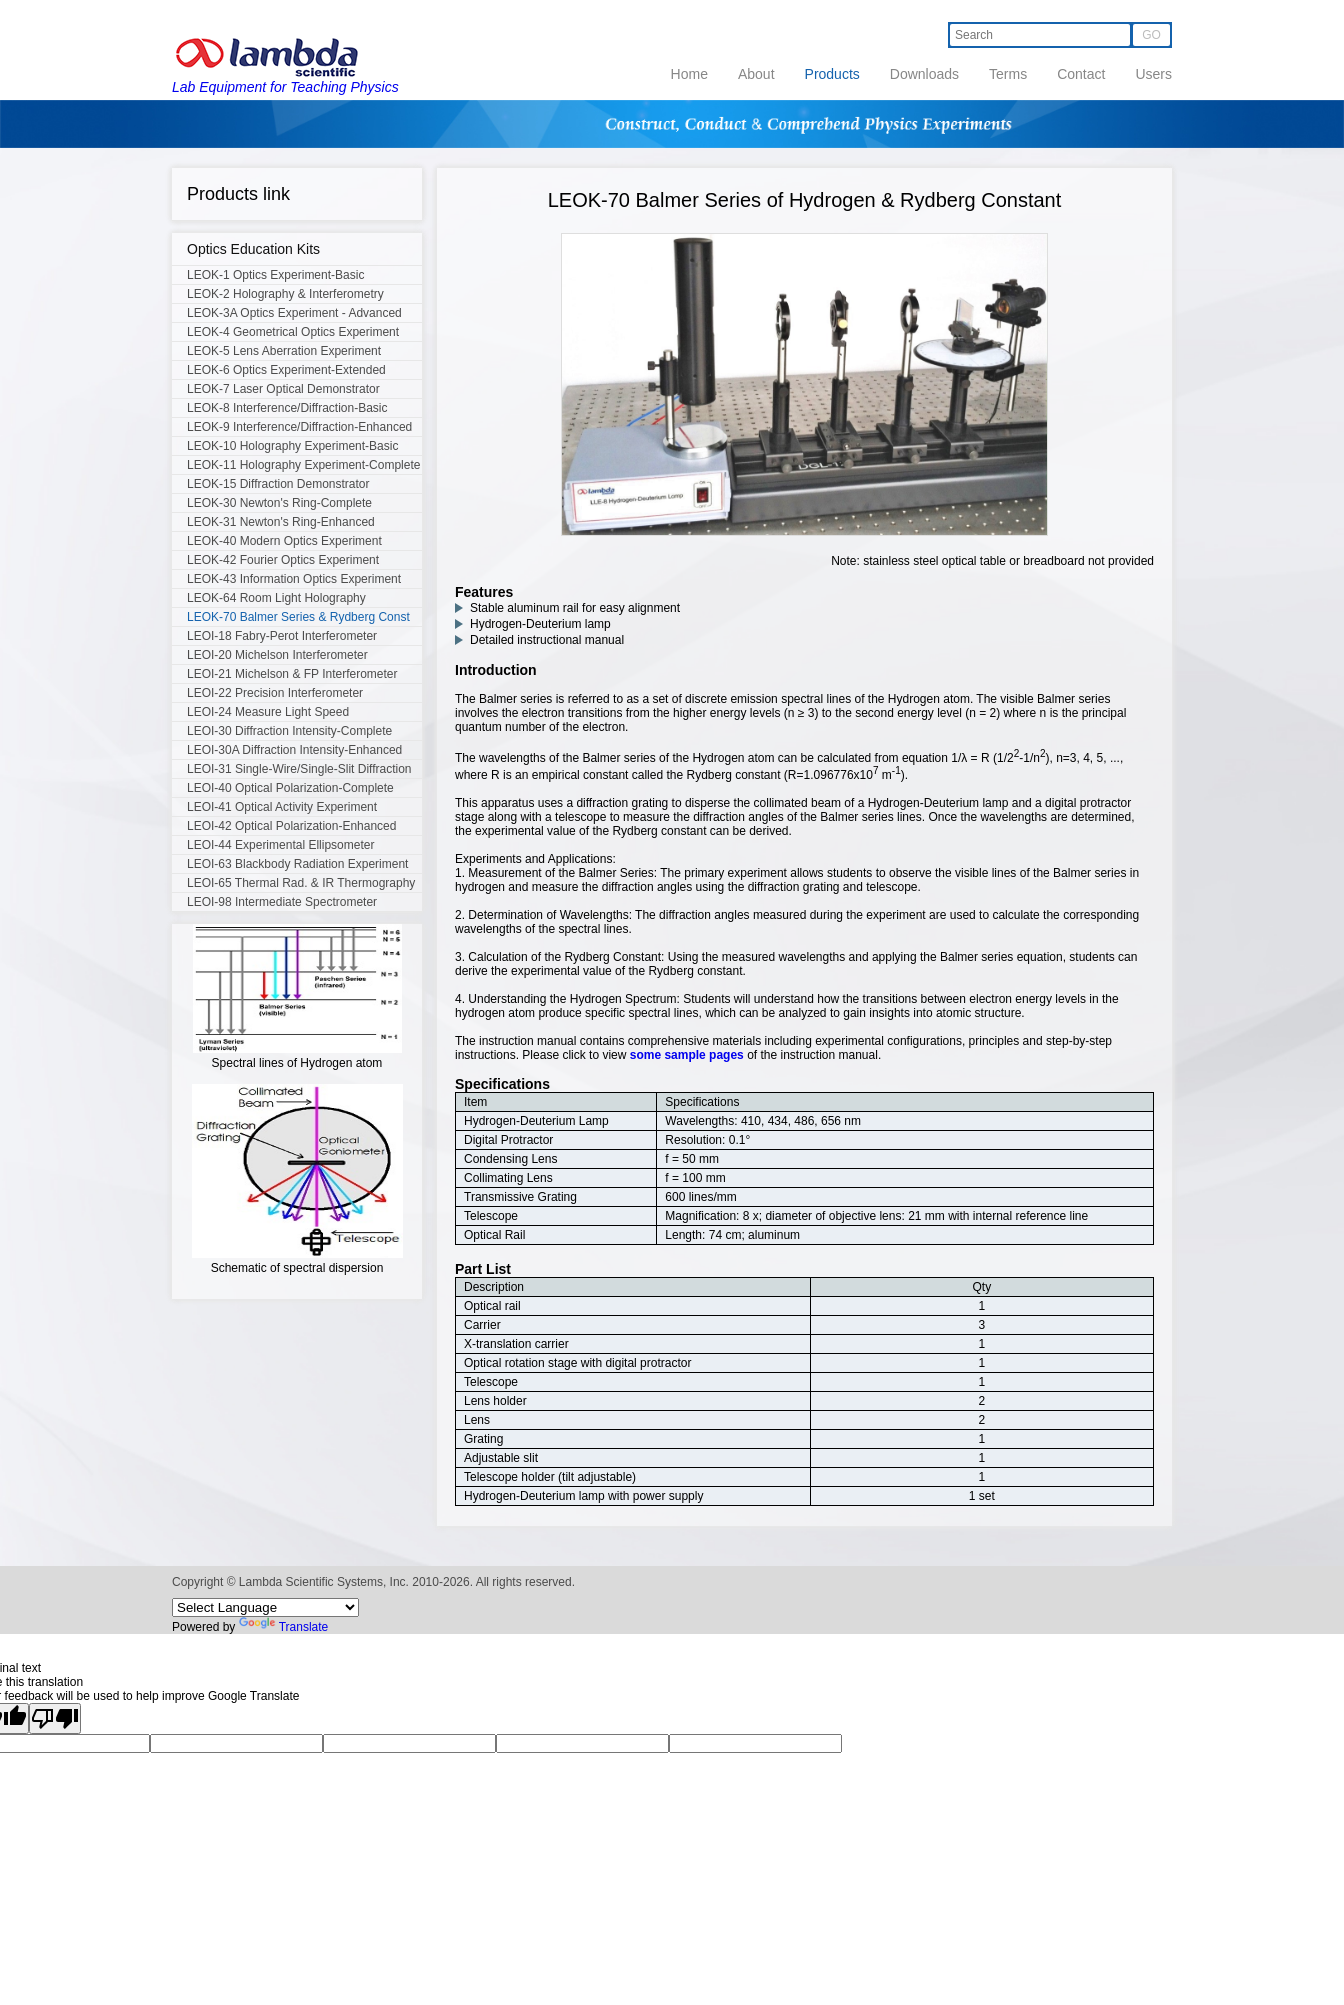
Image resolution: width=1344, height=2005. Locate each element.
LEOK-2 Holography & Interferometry (285, 294)
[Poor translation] (55, 1718)
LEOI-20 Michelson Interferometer (277, 655)
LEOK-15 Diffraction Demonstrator (278, 484)
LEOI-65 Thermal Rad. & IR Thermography (301, 883)
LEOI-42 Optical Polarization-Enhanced (291, 826)
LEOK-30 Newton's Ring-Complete (279, 503)
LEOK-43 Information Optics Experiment (294, 579)
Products (832, 74)
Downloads (924, 74)
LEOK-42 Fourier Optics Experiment (283, 560)
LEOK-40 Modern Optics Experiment (284, 541)
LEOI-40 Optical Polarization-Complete (290, 788)
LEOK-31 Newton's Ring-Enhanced (281, 522)
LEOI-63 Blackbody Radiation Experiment (297, 864)
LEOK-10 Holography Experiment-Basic (292, 446)
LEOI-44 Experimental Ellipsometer (280, 845)
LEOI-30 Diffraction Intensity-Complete (289, 731)
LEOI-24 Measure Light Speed (268, 712)
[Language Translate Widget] (265, 1607)
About (756, 74)
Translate (284, 1627)
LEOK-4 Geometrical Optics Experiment (293, 332)
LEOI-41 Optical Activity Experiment (282, 807)
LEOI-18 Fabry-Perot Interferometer (282, 636)
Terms (1008, 74)
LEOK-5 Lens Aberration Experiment (284, 351)
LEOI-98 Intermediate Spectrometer (282, 902)
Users (1153, 74)
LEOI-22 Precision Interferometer (275, 693)
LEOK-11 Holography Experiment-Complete (303, 465)
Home (689, 74)
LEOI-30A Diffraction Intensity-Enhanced (294, 750)
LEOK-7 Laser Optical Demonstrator (283, 389)
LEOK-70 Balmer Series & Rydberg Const (298, 617)
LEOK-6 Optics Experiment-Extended (286, 370)
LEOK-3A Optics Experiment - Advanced (294, 313)
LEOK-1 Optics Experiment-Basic (275, 275)
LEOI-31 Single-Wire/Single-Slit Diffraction (299, 769)
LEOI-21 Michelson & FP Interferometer (292, 674)
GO (1151, 35)
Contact (1081, 74)
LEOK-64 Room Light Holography (276, 598)
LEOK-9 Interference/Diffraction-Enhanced (299, 427)
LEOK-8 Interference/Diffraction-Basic (287, 408)
